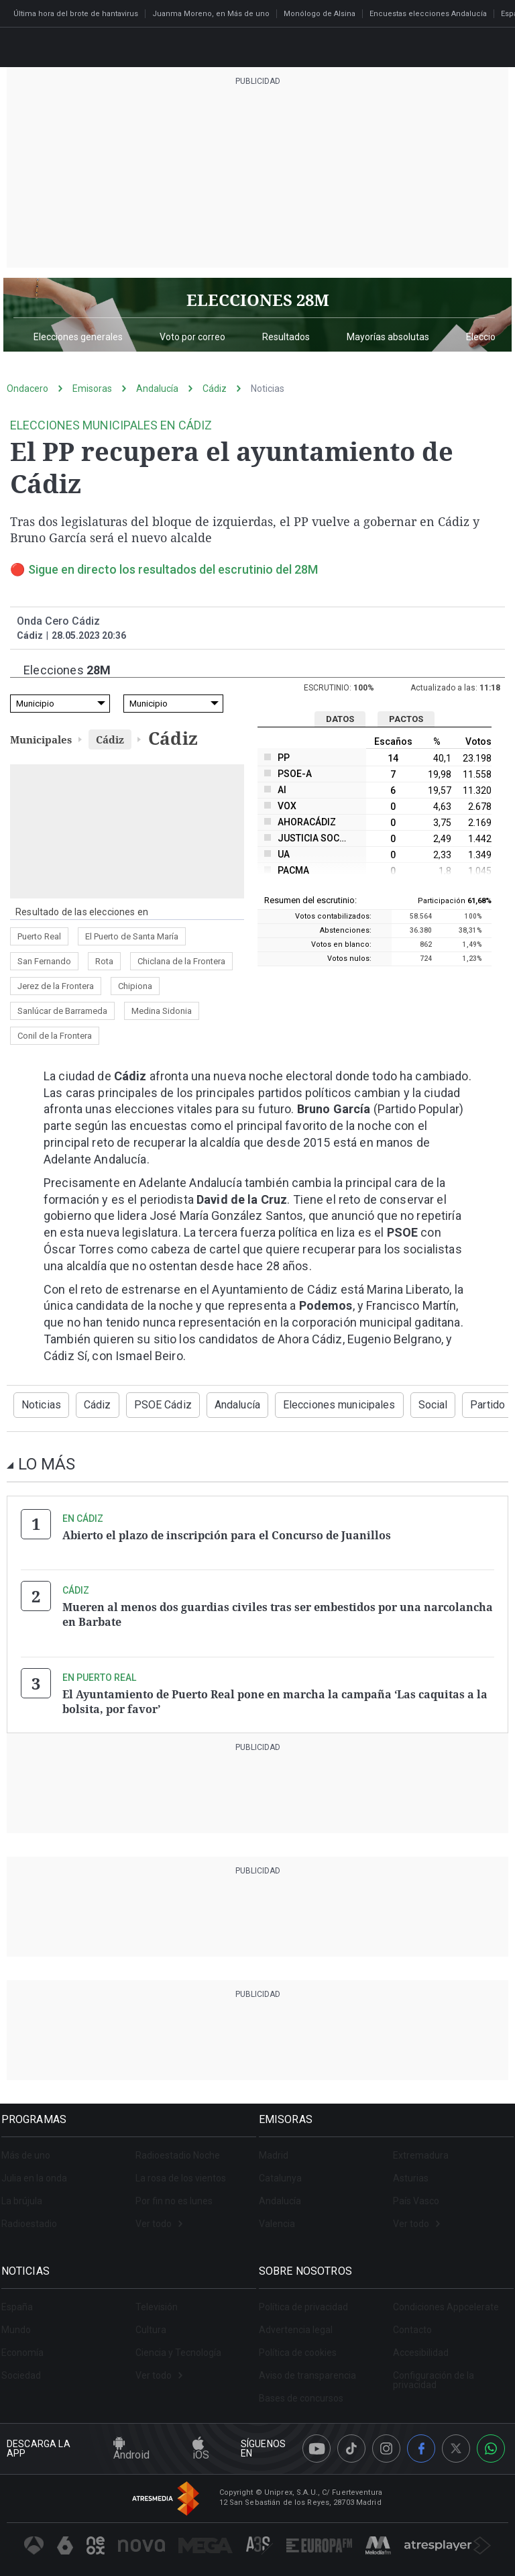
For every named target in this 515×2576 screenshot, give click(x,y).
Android (131, 2442)
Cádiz (215, 388)
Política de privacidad (308, 2299)
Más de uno (31, 2148)
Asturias (410, 2170)
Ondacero (27, 388)
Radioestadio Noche (177, 2148)
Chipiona (135, 986)
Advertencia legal (301, 2322)
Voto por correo (192, 337)
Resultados (286, 337)
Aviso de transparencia (312, 2368)
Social (401, 1404)
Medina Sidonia (161, 1011)
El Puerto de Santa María (131, 936)
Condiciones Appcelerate (446, 2299)
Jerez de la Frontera (55, 986)
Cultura (150, 2322)
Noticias (267, 388)
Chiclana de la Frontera (181, 961)
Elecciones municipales (315, 1404)
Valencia (282, 2216)
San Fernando (44, 961)
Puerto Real (39, 936)
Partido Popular (470, 1404)
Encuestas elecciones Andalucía (428, 13)
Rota (104, 961)
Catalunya (285, 2170)
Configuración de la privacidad (433, 2373)
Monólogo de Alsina (319, 13)
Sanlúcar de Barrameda (62, 1011)
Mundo (21, 2322)
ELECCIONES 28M (257, 300)
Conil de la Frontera (54, 1036)
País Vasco (416, 2193)
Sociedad (26, 2368)
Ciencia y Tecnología (178, 2345)
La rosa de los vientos (180, 2170)
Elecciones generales (78, 337)
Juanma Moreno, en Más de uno (211, 13)
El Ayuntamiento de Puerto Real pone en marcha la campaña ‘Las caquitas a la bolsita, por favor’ (275, 1696)
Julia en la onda (39, 2170)
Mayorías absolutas (388, 337)
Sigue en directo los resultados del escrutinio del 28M (173, 569)
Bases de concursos (306, 2390)
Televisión (156, 2299)
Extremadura (421, 2148)
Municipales (41, 739)
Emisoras (92, 388)
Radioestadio (34, 2216)
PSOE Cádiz (151, 1404)
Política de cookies (303, 2345)
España (22, 2299)
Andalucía (157, 388)
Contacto (412, 2322)
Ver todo (158, 2216)
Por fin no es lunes (174, 2193)
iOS (200, 2442)
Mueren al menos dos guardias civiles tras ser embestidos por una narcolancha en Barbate (277, 1612)
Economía (28, 2345)
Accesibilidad (421, 2345)
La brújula (27, 2193)
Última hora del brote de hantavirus (75, 13)
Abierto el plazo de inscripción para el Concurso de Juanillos (226, 1534)
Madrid (279, 2148)
